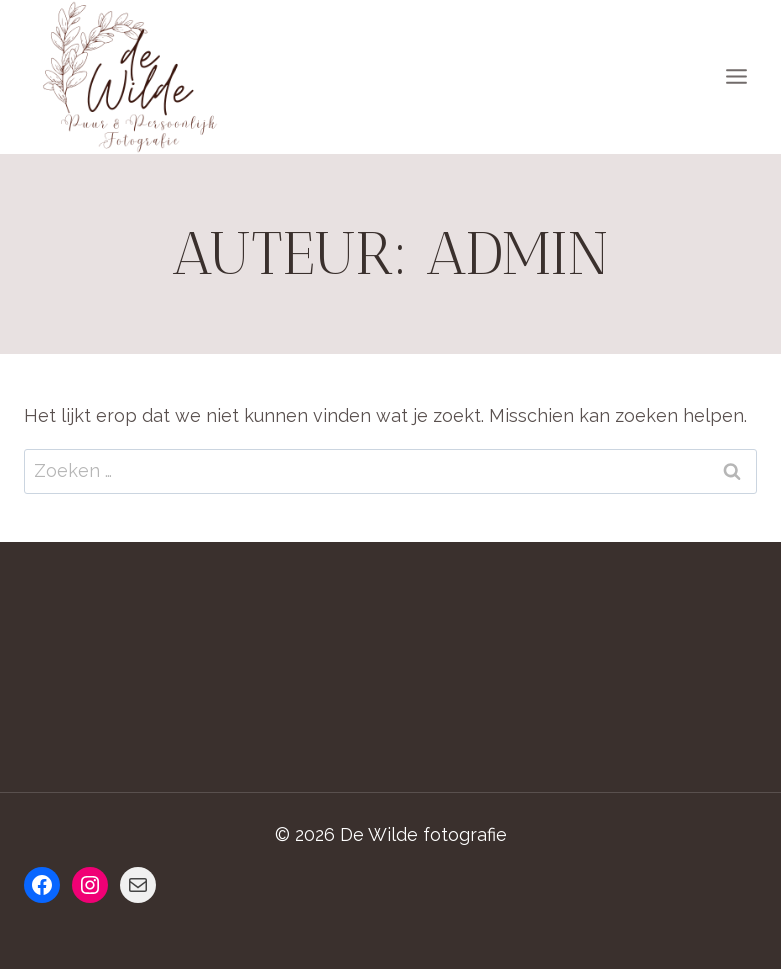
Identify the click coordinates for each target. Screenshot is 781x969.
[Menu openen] (736, 77)
